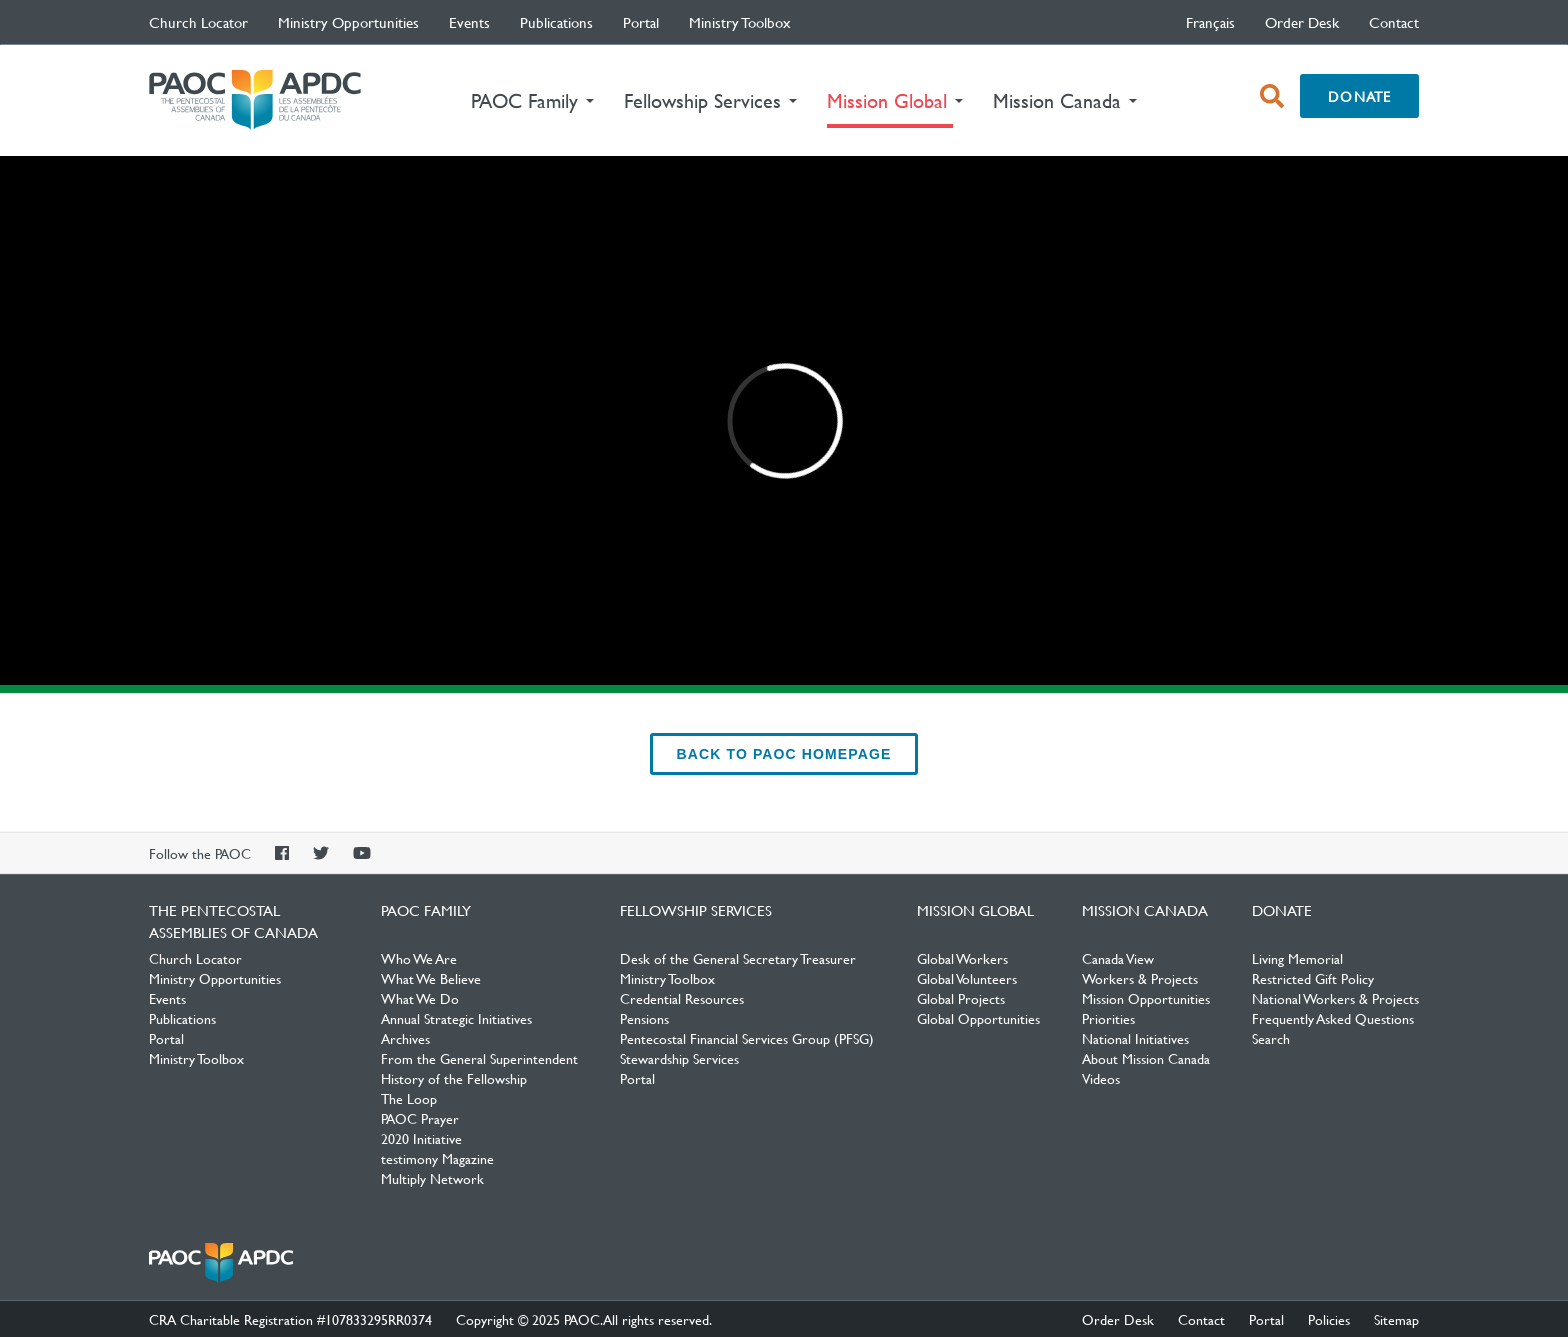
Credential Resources (682, 998)
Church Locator (198, 22)
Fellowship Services (696, 910)
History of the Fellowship (454, 1078)
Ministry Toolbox (740, 22)
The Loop (409, 1098)
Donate (1359, 96)
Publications (556, 22)
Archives (405, 1038)
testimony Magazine (437, 1158)
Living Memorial (1297, 958)
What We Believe (431, 978)
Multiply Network (432, 1178)
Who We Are (419, 958)
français (1210, 22)
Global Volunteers (967, 978)
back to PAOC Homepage (784, 754)
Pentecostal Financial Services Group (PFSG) (747, 1038)
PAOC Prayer (420, 1118)
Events (469, 22)
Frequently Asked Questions (1333, 1018)
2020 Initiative (421, 1138)
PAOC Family (426, 910)
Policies (1329, 1319)
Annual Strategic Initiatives (456, 1018)
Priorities (1108, 1018)
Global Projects (961, 998)
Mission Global (975, 910)
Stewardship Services (679, 1058)
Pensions (644, 1018)
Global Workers (962, 958)
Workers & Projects (1140, 978)
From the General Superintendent (479, 1058)
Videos (1101, 1078)
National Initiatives (1135, 1038)
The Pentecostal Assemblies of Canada (255, 100)
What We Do (420, 998)
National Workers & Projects (1335, 998)
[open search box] (1272, 96)
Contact (1394, 22)
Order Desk (1302, 22)
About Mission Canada (1146, 1058)
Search (1271, 1038)
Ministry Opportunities (348, 22)
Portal (641, 22)
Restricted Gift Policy (1313, 978)
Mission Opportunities (1146, 998)
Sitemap (1396, 1319)
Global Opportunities (978, 1018)
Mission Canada (1145, 910)
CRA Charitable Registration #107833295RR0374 (290, 1319)
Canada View (1118, 958)
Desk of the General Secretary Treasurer (738, 958)
